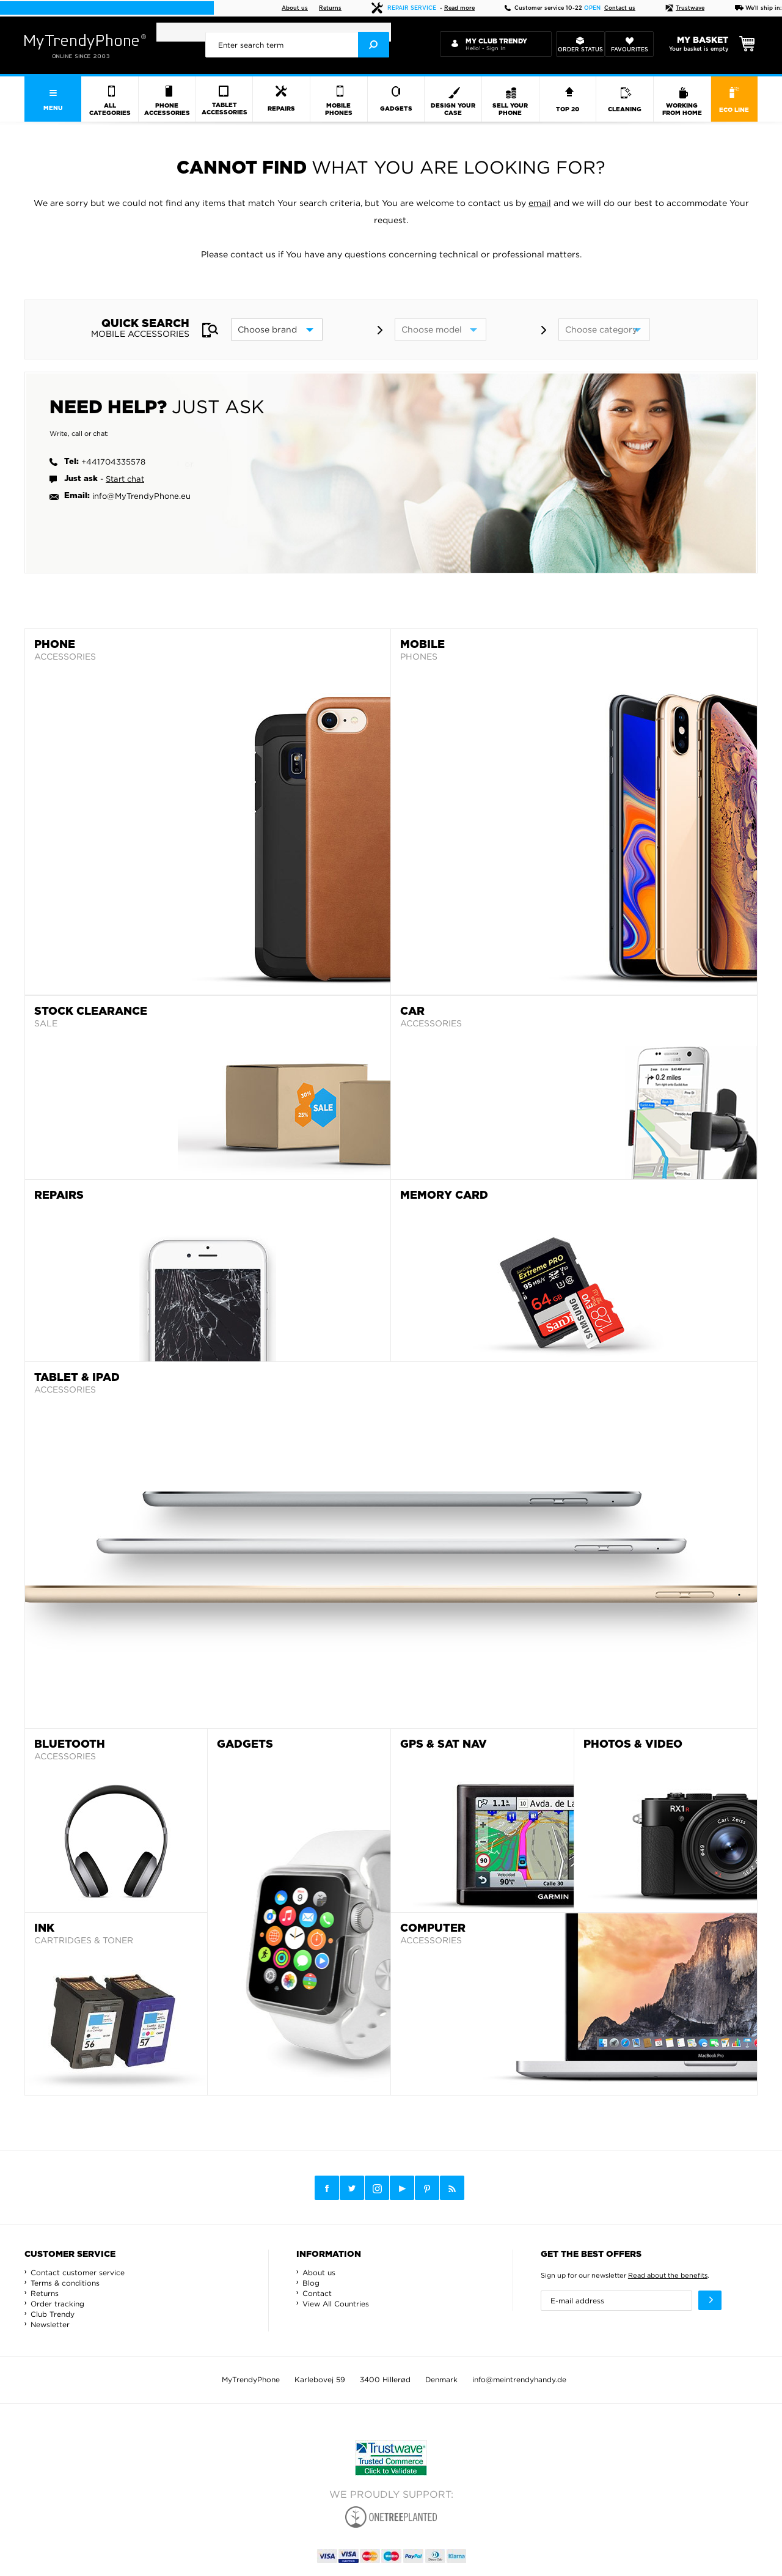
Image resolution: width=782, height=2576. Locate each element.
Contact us (619, 8)
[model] (440, 329)
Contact (317, 2293)
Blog (311, 2283)
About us (295, 8)
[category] (604, 329)
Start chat (125, 478)
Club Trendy (53, 2314)
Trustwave (684, 8)
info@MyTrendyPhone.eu (141, 495)
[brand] (277, 329)
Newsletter (50, 2324)
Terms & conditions (65, 2283)
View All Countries (335, 2304)
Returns (330, 8)
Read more (459, 8)
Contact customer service (78, 2272)
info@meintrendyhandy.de (519, 2379)
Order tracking (57, 2304)
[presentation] (297, 44)
